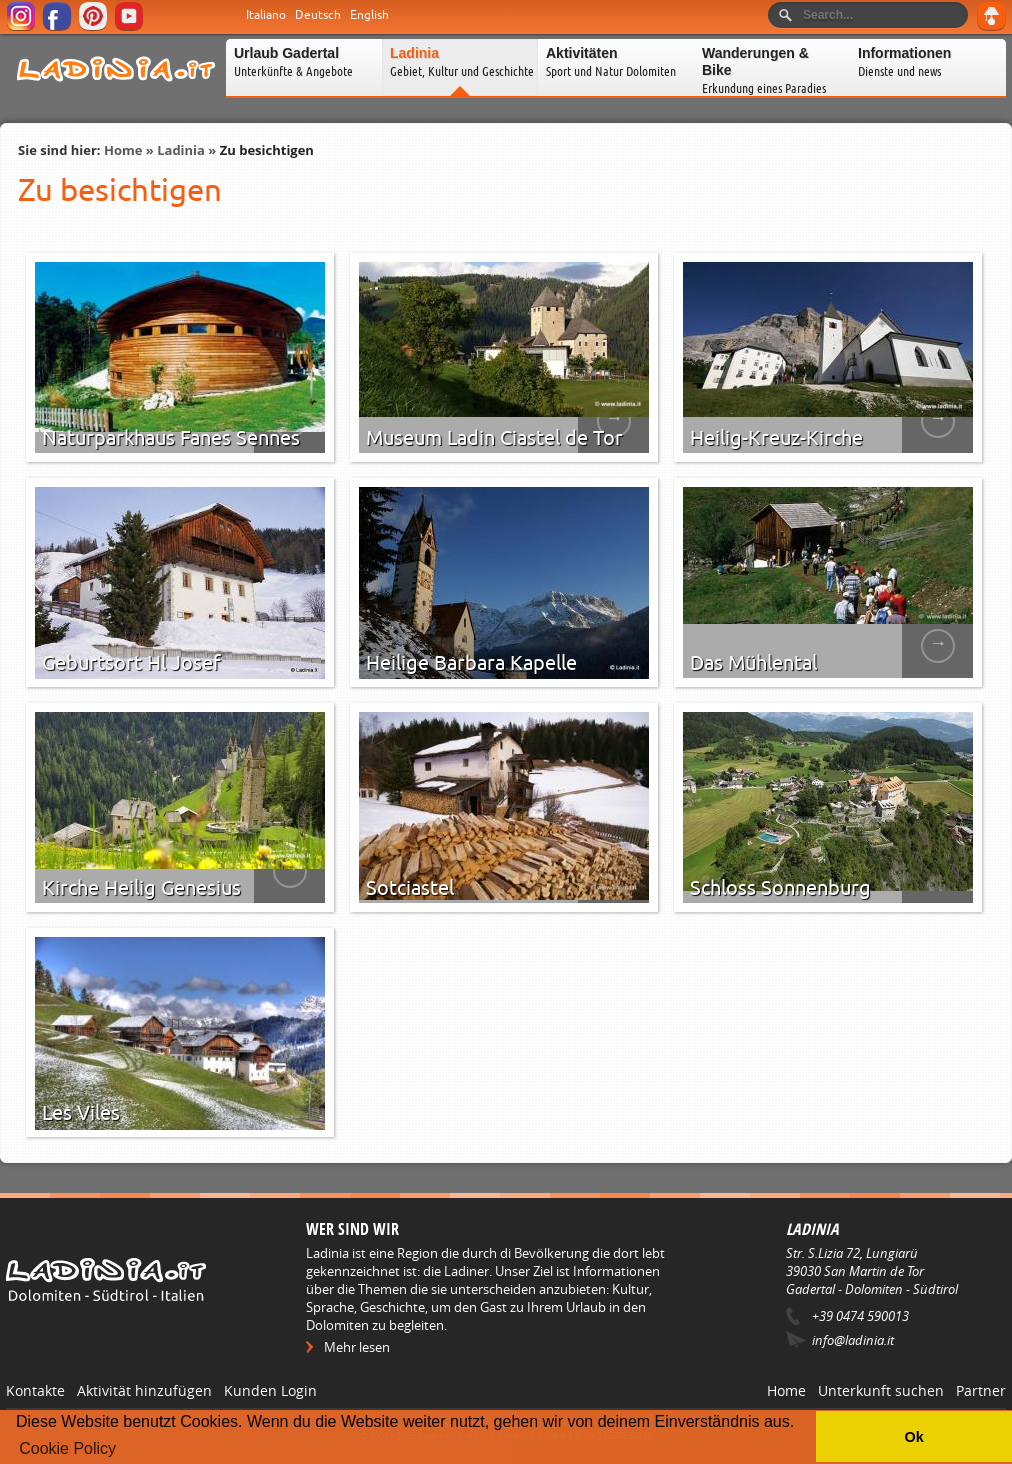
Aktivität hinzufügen (144, 1390)
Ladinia (181, 150)
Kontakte (35, 1390)
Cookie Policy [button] (67, 1448)
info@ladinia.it (853, 1340)
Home (123, 150)
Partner (981, 1390)
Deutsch (318, 15)
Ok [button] (913, 1437)
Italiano (266, 15)
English (369, 15)
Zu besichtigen (267, 150)
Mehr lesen (357, 1347)
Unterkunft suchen (881, 1390)
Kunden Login (270, 1390)
